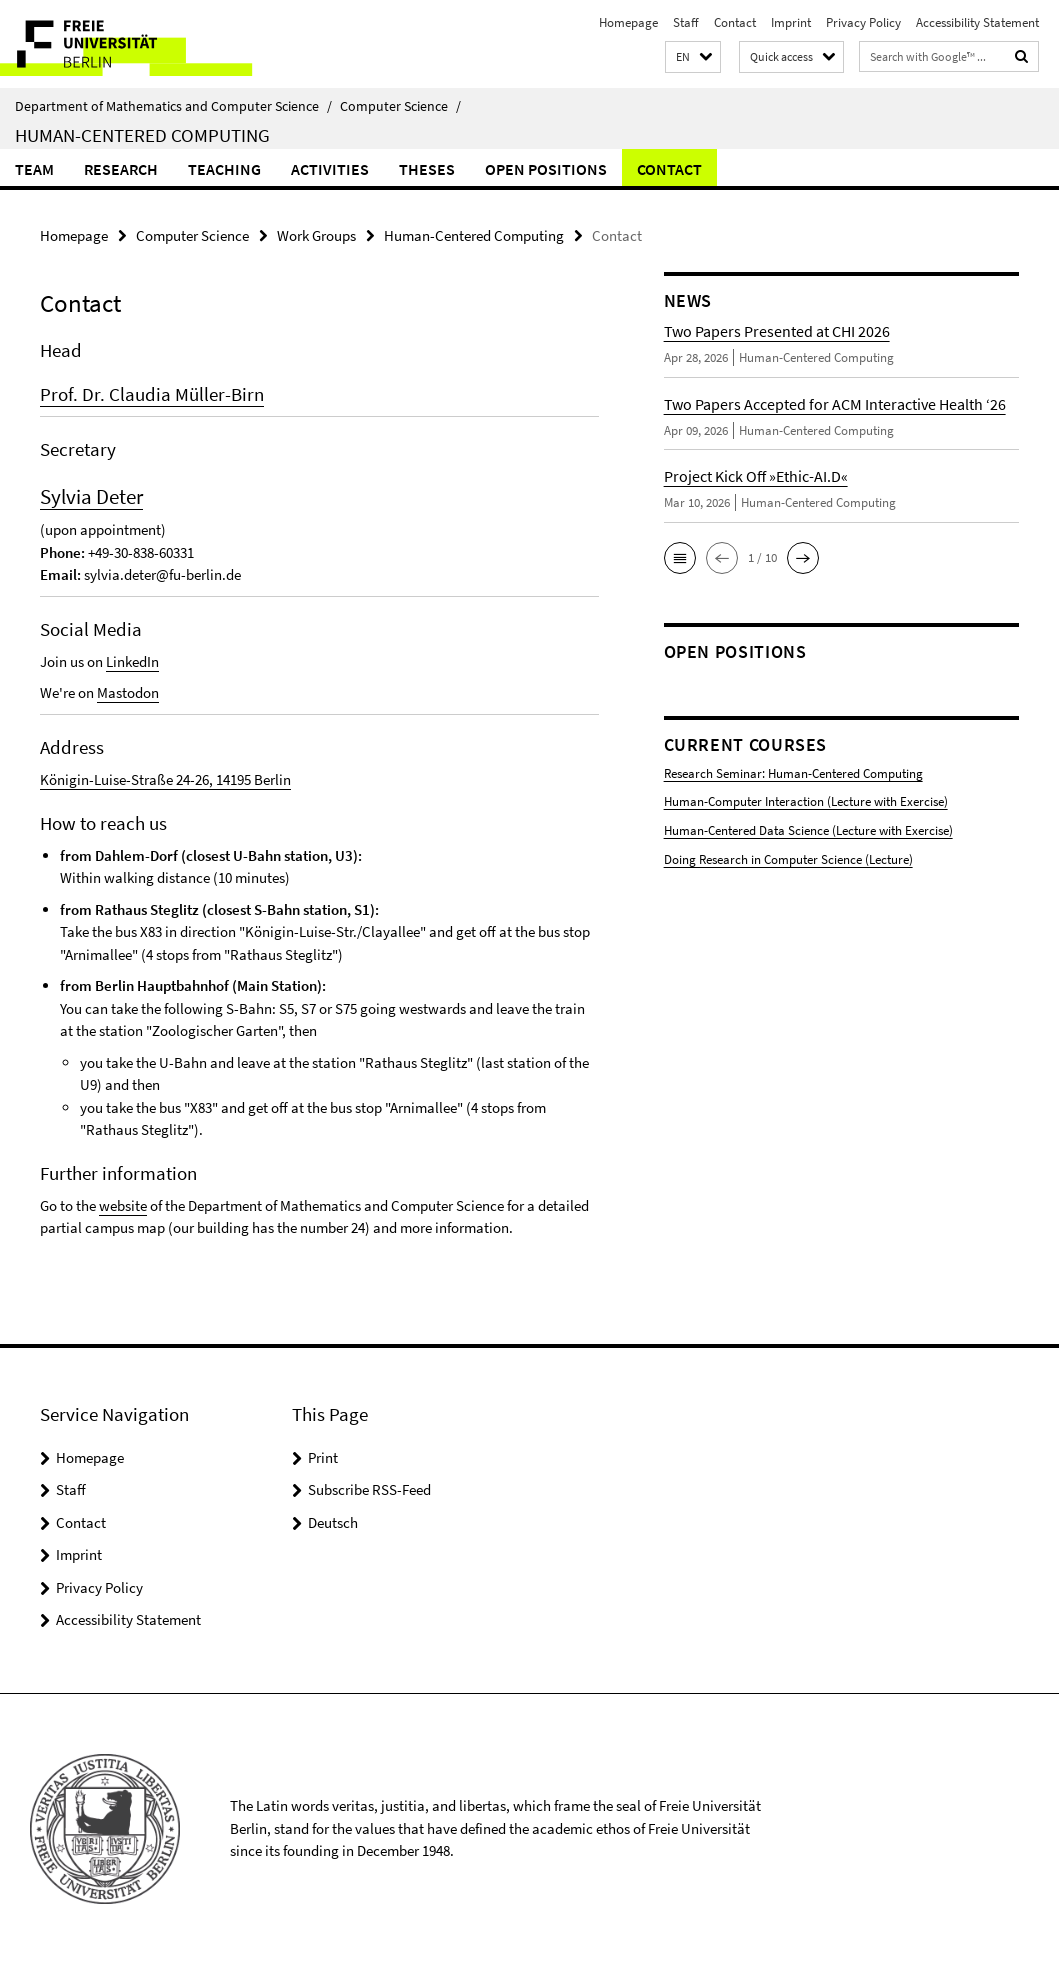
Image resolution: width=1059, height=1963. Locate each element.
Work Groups (316, 235)
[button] (693, 57)
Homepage (628, 22)
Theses (427, 169)
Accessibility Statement (977, 22)
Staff (686, 22)
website (123, 1204)
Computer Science (400, 106)
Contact (735, 22)
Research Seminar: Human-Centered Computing (793, 773)
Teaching (224, 169)
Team (34, 169)
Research (121, 169)
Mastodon (128, 692)
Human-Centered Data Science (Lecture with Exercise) (808, 830)
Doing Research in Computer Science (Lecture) (788, 858)
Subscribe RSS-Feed (369, 1489)
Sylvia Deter (91, 496)
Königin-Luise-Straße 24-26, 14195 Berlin (165, 779)
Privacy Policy (863, 22)
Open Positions (546, 169)
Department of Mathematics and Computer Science (173, 106)
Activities (330, 169)
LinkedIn (132, 661)
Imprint (791, 22)
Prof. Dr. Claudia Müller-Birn (152, 394)
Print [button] (323, 1456)
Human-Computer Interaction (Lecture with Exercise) (806, 801)
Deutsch (333, 1521)
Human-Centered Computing (142, 135)
